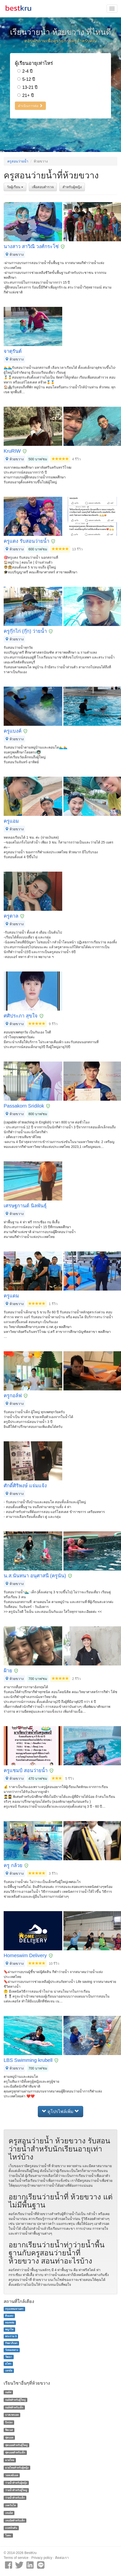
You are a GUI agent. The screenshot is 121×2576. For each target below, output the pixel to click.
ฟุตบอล (9, 2437)
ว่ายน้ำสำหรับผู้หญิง (16, 2482)
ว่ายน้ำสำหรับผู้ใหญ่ (16, 2490)
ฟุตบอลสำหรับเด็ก (15, 2452)
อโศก (8, 2363)
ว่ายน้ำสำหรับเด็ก (15, 2497)
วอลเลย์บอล (11, 2475)
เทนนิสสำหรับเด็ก (15, 2520)
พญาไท (9, 2329)
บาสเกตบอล (12, 2415)
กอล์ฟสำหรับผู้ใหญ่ (15, 2399)
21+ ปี (25, 95)
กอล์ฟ (8, 2392)
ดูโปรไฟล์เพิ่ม (60, 2111)
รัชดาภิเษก (11, 2343)
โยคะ (8, 2535)
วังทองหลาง (11, 2349)
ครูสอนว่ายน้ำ (17, 161)
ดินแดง (9, 2315)
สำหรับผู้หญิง (72, 187)
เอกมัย (8, 2370)
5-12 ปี (26, 79)
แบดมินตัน (11, 2528)
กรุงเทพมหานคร (14, 2308)
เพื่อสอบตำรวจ (43, 187)
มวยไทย (9, 2460)
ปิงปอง (8, 2422)
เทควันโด (10, 2505)
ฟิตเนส (9, 2429)
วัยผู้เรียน (15, 187)
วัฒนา (8, 2356)
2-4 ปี (24, 71)
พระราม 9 (11, 2336)
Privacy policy (41, 2558)
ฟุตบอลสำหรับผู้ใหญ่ (16, 2445)
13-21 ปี (27, 87)
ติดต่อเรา (62, 2558)
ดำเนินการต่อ (30, 106)
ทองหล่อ (9, 2322)
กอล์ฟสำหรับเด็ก (14, 2407)
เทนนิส (9, 2512)
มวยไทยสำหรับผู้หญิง (17, 2467)
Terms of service (16, 2558)
